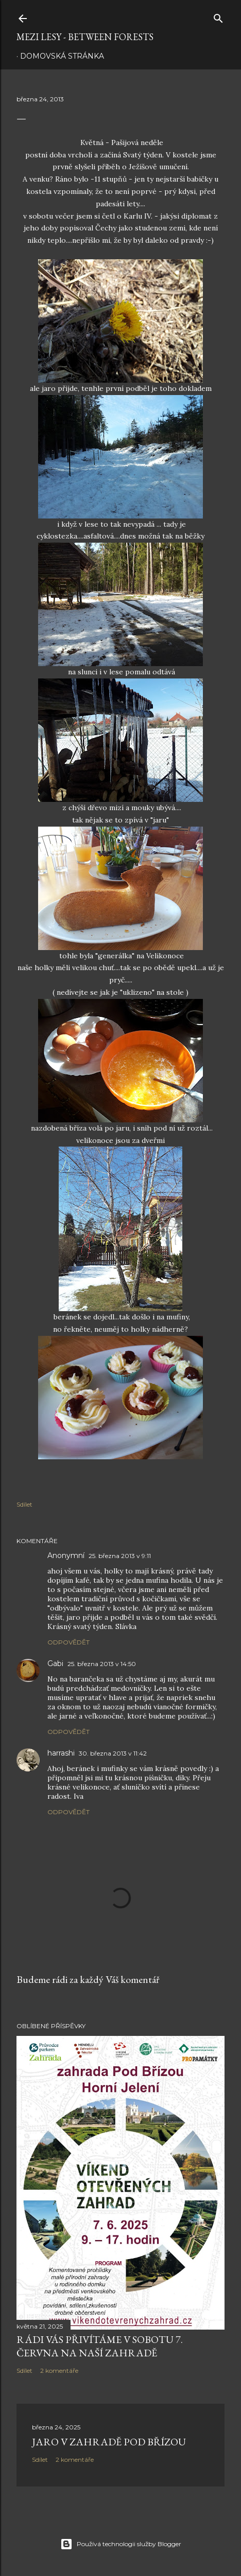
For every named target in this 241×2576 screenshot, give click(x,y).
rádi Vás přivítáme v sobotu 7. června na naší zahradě (99, 2346)
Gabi (55, 1663)
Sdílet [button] (24, 1504)
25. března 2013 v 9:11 (120, 1556)
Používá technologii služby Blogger (120, 2544)
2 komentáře (59, 2370)
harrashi (61, 1753)
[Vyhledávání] (218, 16)
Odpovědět (68, 1642)
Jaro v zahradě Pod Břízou (109, 2441)
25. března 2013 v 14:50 (101, 1664)
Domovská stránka (62, 56)
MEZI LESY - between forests (84, 37)
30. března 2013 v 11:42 (113, 1753)
